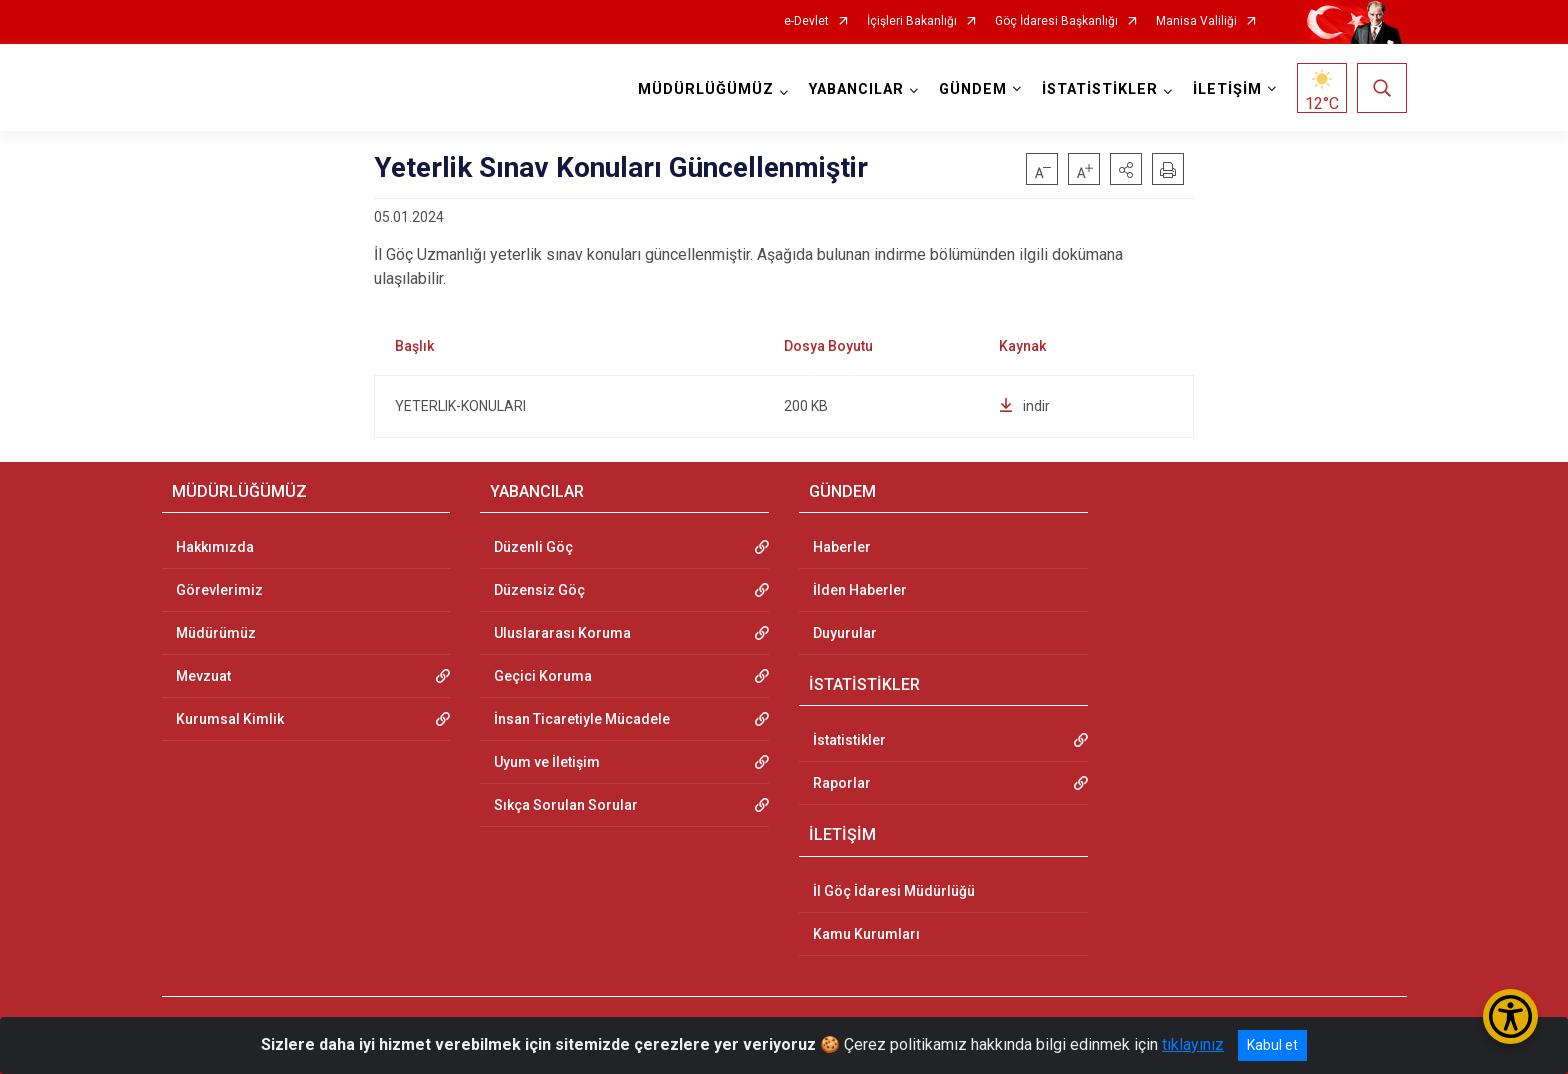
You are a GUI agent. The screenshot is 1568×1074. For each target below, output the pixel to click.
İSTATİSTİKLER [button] (1100, 89)
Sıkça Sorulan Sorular (566, 805)
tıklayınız (1193, 1044)
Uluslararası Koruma (562, 633)
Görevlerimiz (219, 590)
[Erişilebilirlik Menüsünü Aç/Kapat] (1510, 1016)
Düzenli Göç (533, 547)
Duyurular (845, 633)
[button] (1126, 169)
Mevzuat (203, 676)
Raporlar (842, 783)
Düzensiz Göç (539, 590)
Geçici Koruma (543, 676)
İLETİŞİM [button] (1227, 89)
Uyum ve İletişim (547, 762)
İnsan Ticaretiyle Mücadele (582, 719)
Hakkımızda (215, 547)
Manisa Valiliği (1196, 21)
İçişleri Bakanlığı (912, 21)
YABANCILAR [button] (856, 89)
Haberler (842, 547)
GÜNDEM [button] (973, 89)
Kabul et (1272, 1045)
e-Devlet (806, 21)
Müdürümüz (216, 633)
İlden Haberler (860, 590)
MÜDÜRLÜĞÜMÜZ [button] (706, 89)
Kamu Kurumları (866, 934)
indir (1024, 406)
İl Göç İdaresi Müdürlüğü (894, 891)
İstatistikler (849, 740)
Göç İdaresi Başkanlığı (1056, 21)
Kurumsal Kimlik (230, 719)
